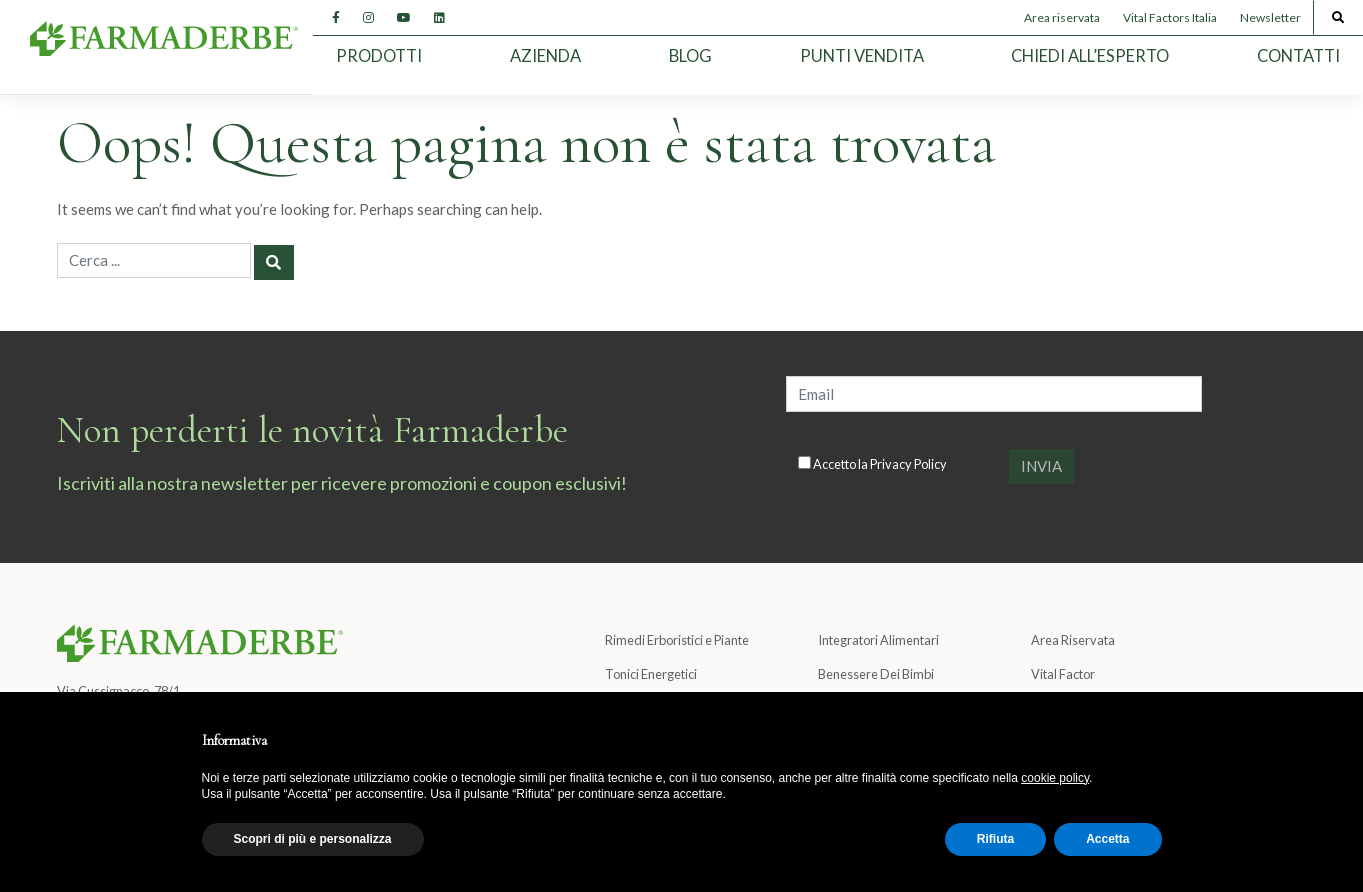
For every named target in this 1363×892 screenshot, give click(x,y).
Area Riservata (1073, 640)
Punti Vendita (862, 56)
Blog (690, 56)
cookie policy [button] (1055, 778)
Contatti (1298, 56)
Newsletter (1270, 17)
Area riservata (1062, 17)
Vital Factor (1063, 674)
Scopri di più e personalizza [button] (313, 839)
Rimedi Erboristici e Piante (677, 640)
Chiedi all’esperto (1090, 56)
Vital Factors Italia (1170, 17)
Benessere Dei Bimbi (876, 674)
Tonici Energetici (651, 674)
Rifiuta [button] (995, 839)
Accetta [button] (1107, 839)
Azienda (545, 56)
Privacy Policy (908, 464)
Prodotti (379, 56)
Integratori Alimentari (878, 640)
